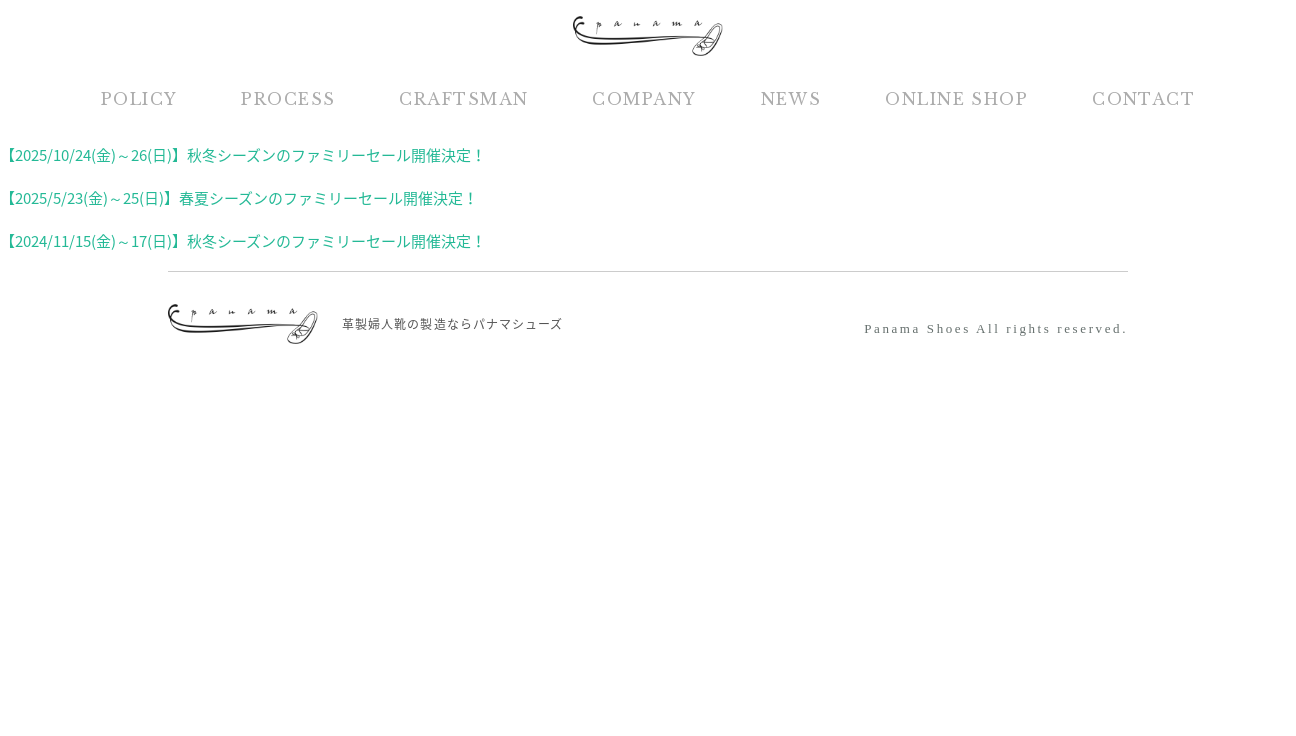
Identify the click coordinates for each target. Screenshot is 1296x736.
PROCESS (288, 99)
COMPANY (644, 99)
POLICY (139, 99)
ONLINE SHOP (956, 99)
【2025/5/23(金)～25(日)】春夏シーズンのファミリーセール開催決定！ (239, 198)
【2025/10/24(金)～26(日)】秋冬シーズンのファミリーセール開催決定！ (243, 155)
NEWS (791, 99)
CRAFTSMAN (463, 99)
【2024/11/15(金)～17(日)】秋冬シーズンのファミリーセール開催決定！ (243, 241)
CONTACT (1143, 99)
